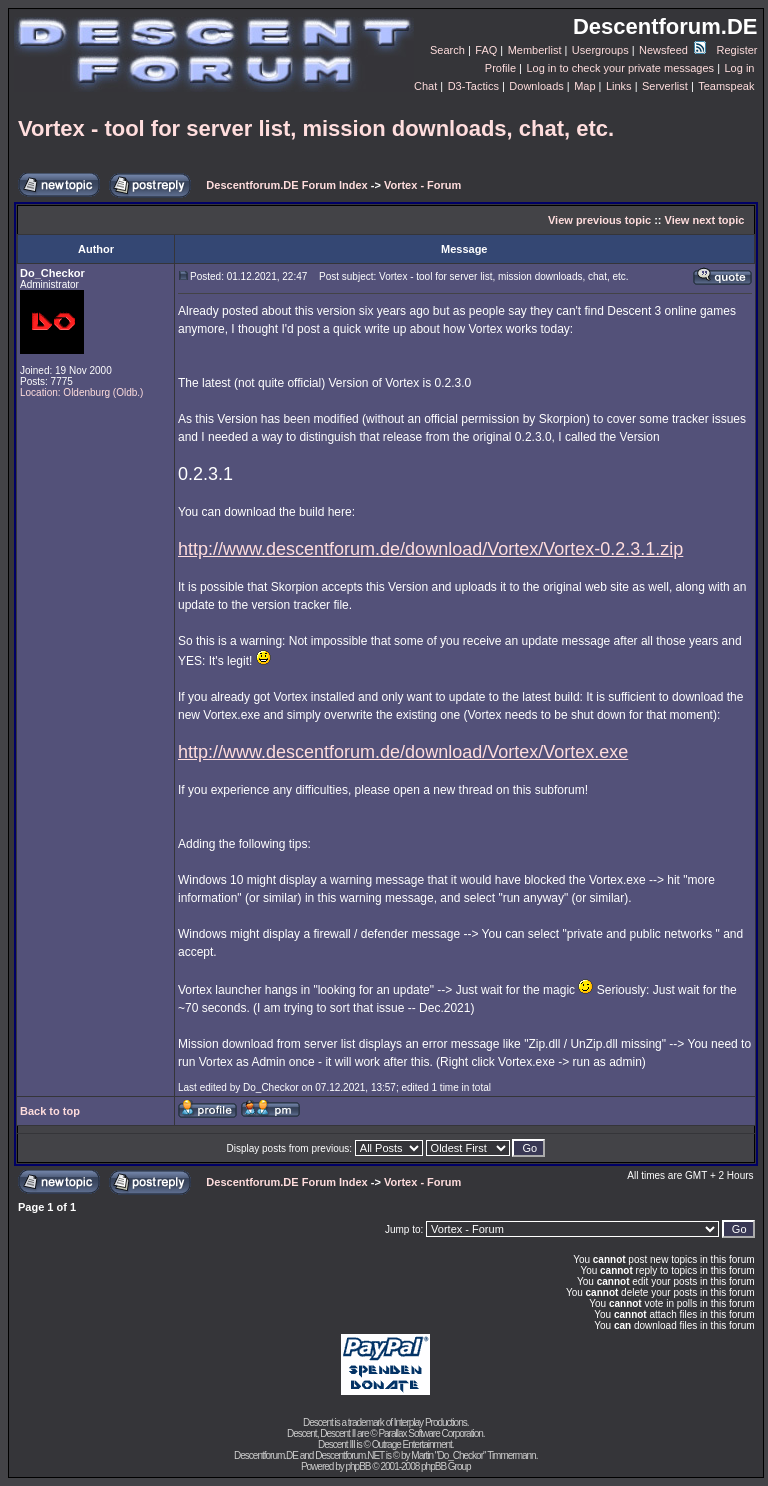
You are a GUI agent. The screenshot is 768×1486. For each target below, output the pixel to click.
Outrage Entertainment (412, 1444)
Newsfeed (672, 50)
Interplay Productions (430, 1422)
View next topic (705, 220)
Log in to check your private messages (620, 68)
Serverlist (665, 86)
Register (737, 50)
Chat (425, 86)
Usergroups (600, 50)
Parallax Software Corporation (430, 1433)
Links (619, 86)
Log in (739, 68)
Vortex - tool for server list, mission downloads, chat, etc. (316, 128)
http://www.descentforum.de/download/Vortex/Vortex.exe (403, 752)
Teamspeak (726, 86)
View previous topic (599, 220)
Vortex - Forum (422, 185)
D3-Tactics (473, 86)
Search (447, 50)
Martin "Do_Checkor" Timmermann (473, 1455)
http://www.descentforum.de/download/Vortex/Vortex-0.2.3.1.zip (430, 549)
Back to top (50, 1111)
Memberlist (535, 50)
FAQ (486, 50)
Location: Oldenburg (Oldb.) (81, 392)
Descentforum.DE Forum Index (286, 185)
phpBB (357, 1466)
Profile (500, 68)
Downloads (536, 86)
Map (584, 86)
